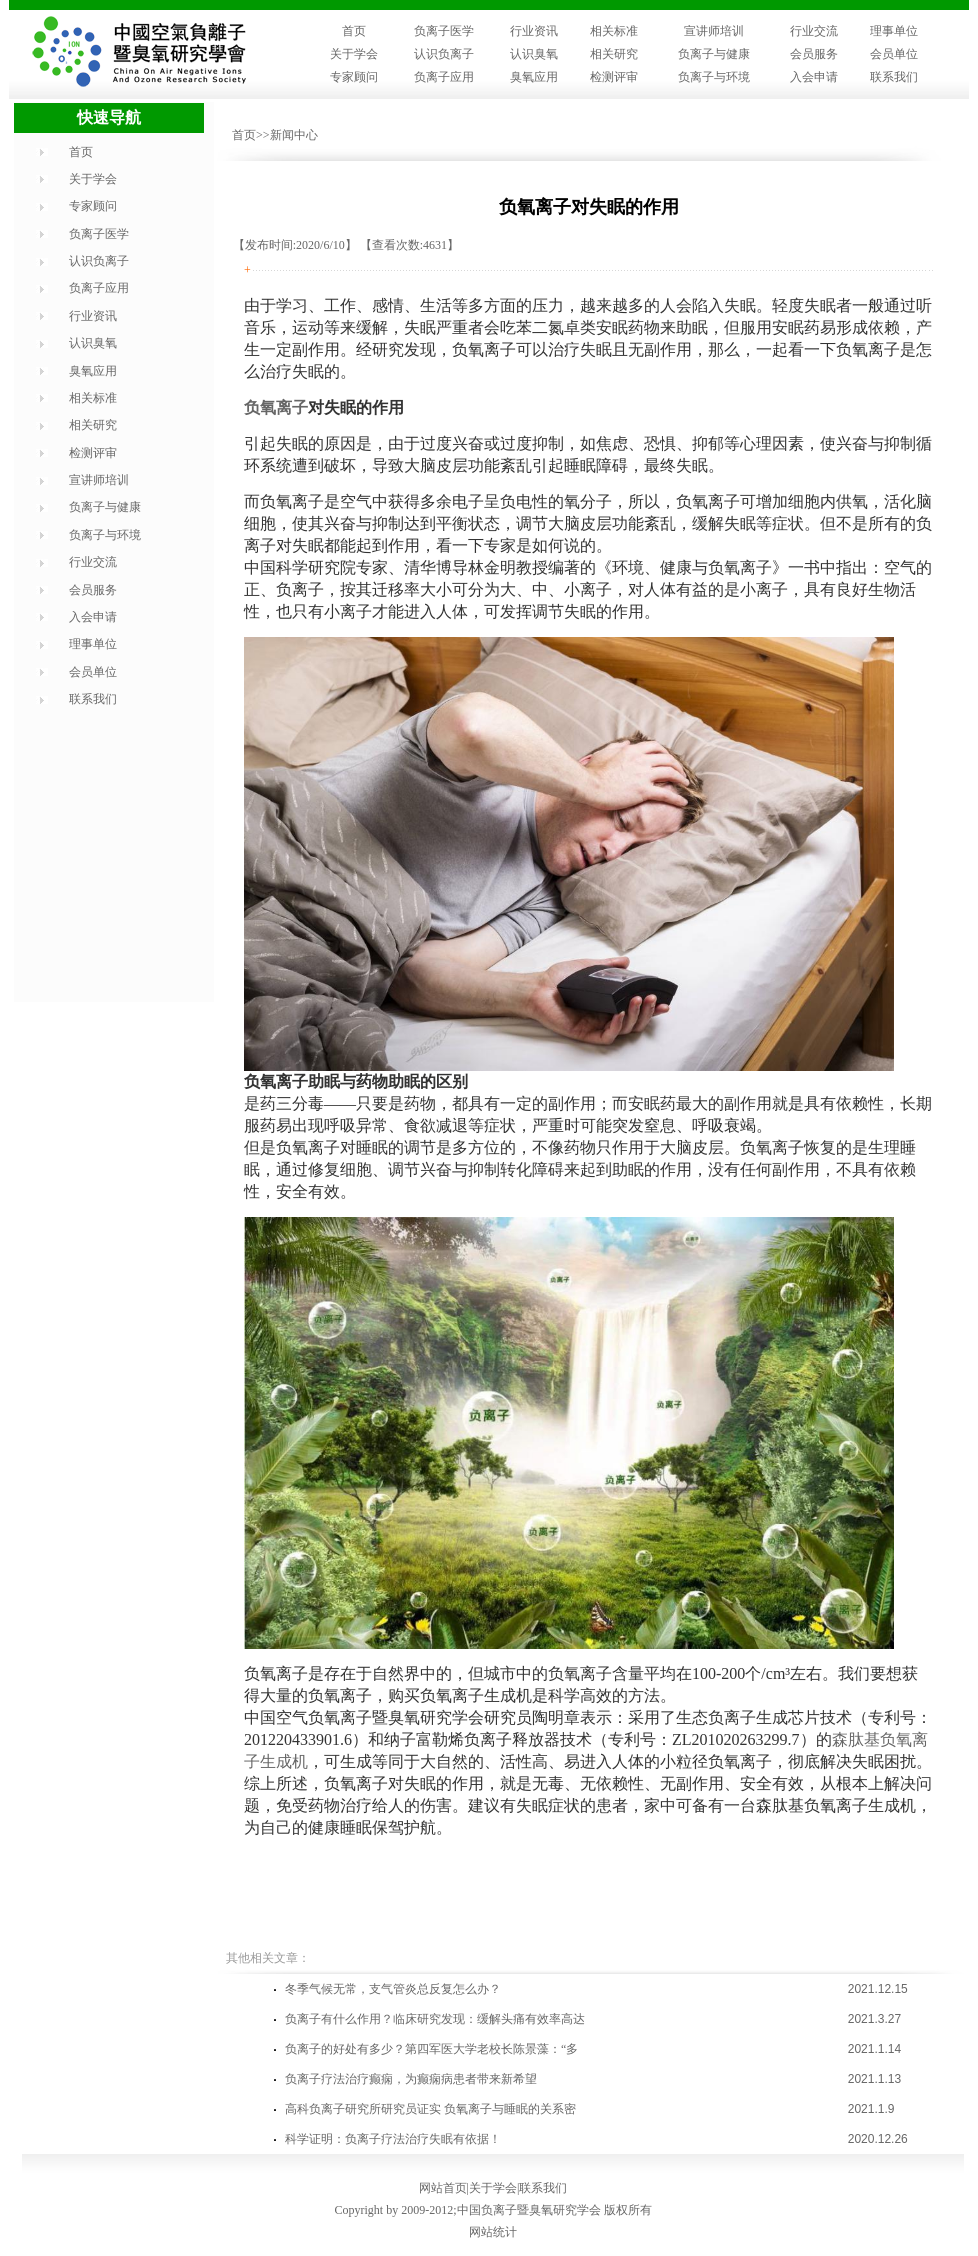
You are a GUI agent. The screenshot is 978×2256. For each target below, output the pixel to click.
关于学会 (354, 54)
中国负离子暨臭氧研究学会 (529, 2210)
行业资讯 (534, 31)
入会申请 (814, 77)
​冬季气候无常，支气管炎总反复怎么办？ (393, 1989)
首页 (354, 31)
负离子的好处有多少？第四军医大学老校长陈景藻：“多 (431, 2049)
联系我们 (894, 77)
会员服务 (814, 54)
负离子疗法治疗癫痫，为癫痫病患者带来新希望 (411, 2079)
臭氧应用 (534, 77)
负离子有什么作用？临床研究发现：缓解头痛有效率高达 (435, 2019)
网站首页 (443, 2188)
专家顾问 (354, 77)
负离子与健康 (714, 54)
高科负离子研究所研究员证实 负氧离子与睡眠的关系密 (430, 2109)
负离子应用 (444, 77)
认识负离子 (444, 54)
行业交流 (814, 31)
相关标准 (614, 31)
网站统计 (493, 2232)
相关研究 (614, 54)
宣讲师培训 (714, 31)
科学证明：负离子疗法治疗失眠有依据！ (393, 2139)
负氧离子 (276, 407)
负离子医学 (444, 31)
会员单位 (894, 54)
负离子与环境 (714, 77)
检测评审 (614, 77)
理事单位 (894, 31)
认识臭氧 (534, 54)
